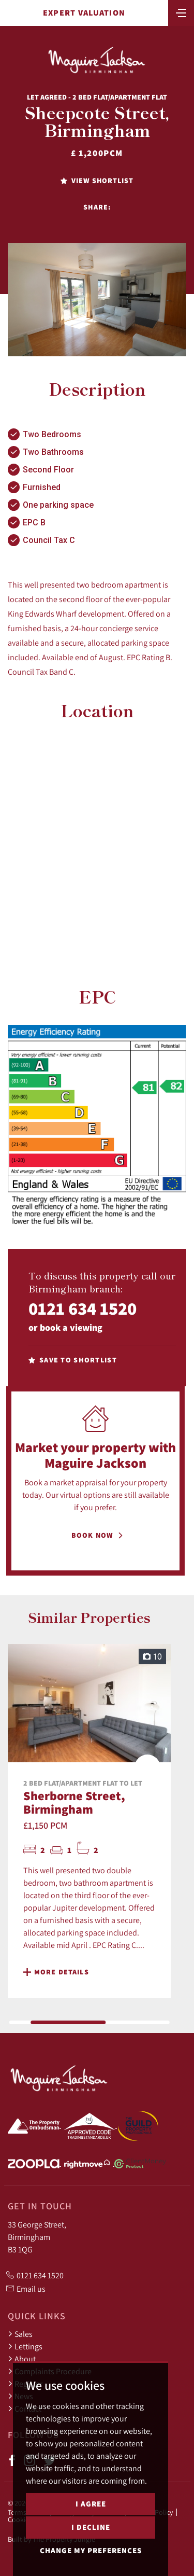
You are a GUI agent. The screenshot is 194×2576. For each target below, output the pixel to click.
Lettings (25, 2346)
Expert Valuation (84, 12)
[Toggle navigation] (181, 12)
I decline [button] (90, 2527)
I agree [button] (91, 2504)
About (22, 2359)
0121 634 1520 (82, 1308)
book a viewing (71, 1327)
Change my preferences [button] (91, 2550)
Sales (20, 2334)
